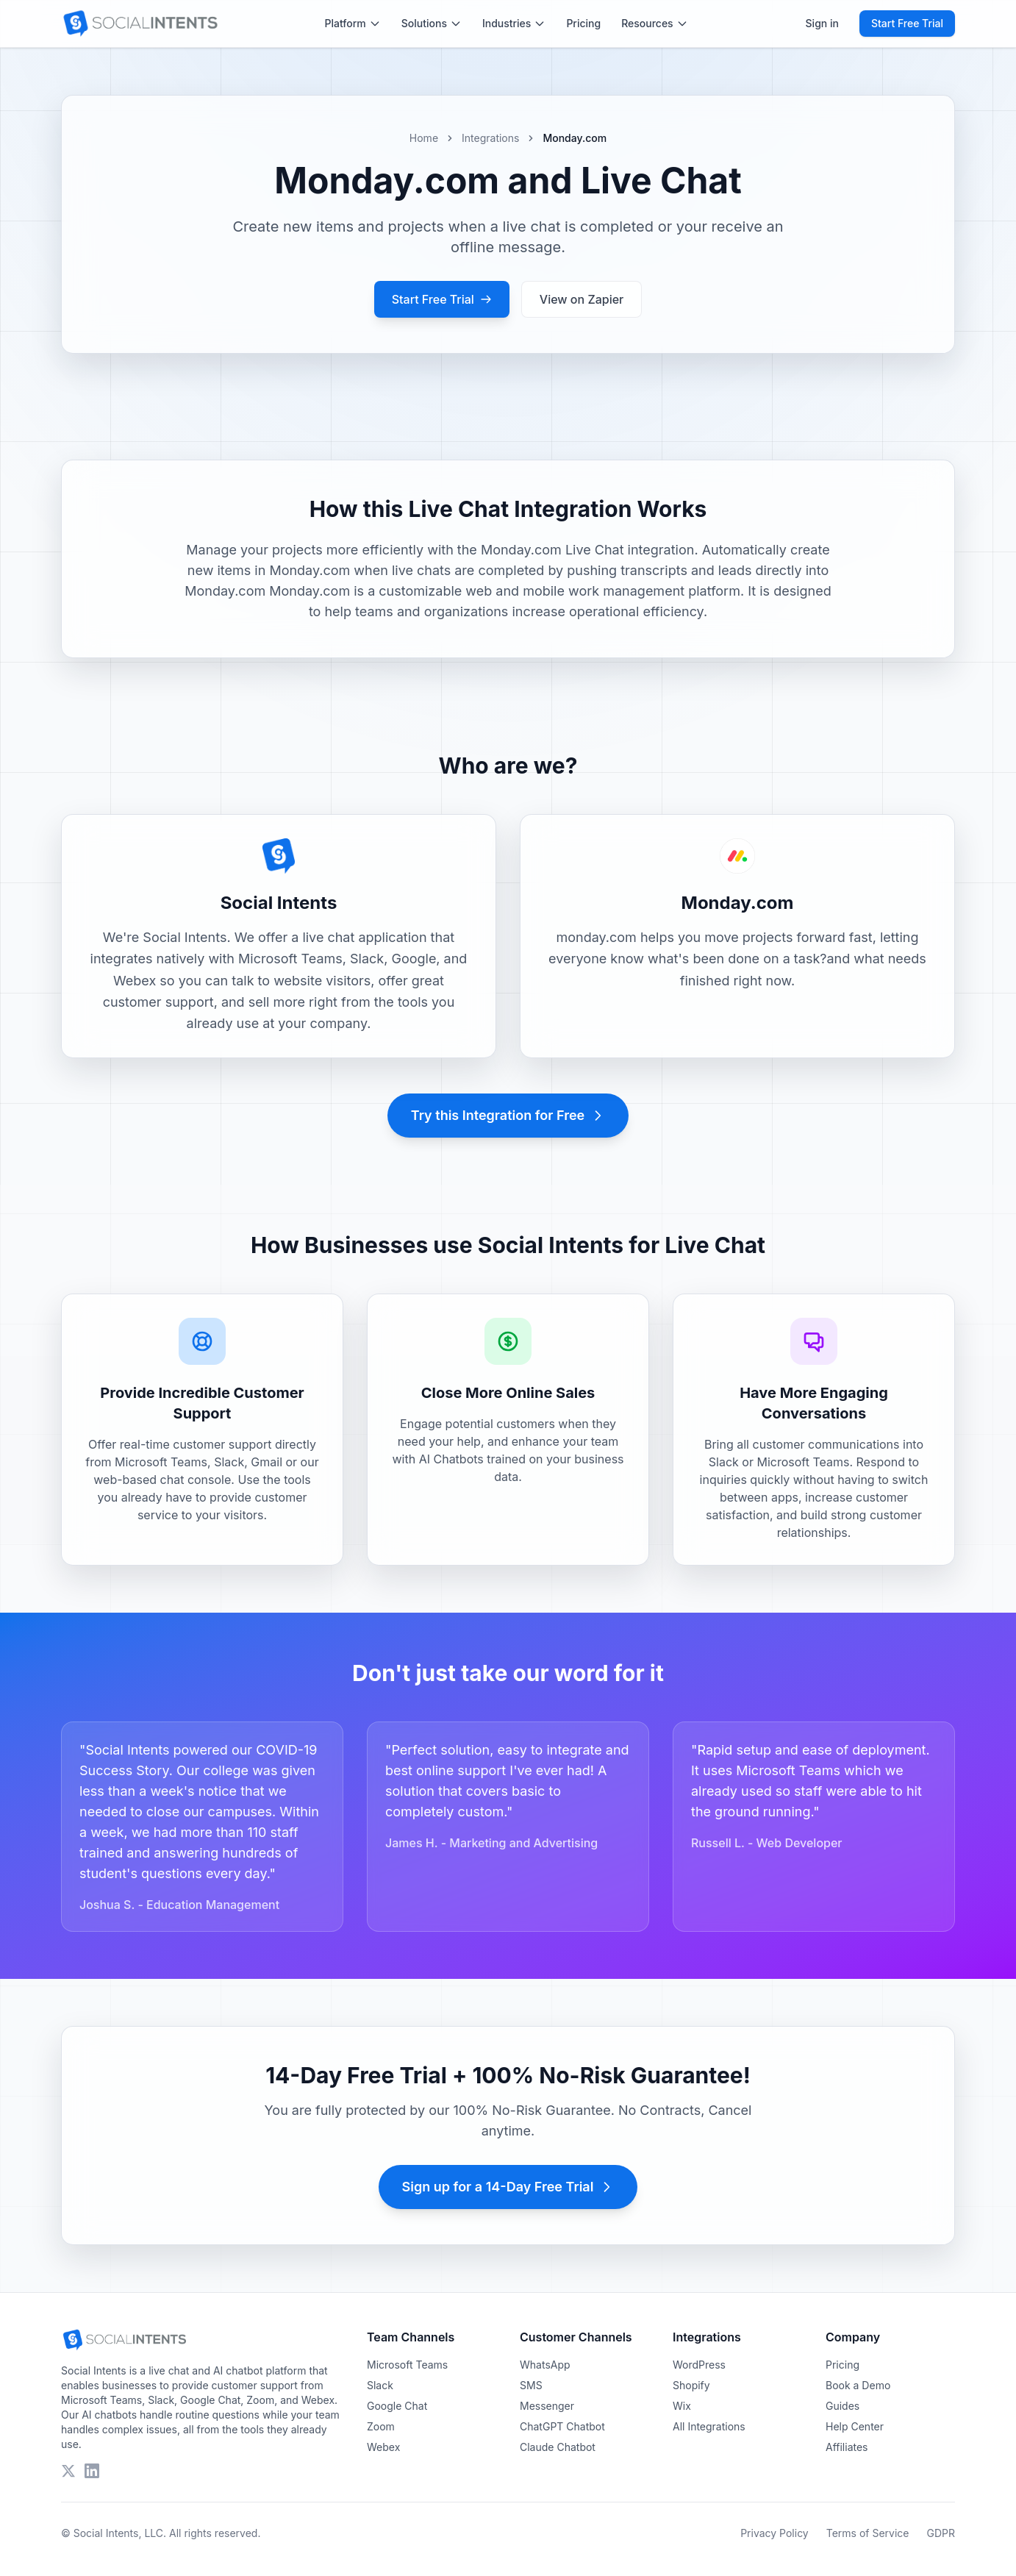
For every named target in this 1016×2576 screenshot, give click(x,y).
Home (423, 138)
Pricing (583, 23)
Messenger (547, 2406)
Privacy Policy (774, 2533)
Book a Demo (858, 2385)
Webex (383, 2447)
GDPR (941, 2533)
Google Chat (397, 2406)
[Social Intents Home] (140, 23)
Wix (682, 2406)
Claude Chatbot (557, 2447)
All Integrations (709, 2426)
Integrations (490, 138)
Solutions (431, 23)
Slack (380, 2385)
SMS (531, 2385)
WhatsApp (545, 2364)
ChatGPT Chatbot (562, 2426)
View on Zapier (581, 299)
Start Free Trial (907, 23)
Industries (513, 23)
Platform (353, 23)
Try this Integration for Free (508, 1115)
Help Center (855, 2426)
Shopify (691, 2385)
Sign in (822, 23)
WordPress (699, 2364)
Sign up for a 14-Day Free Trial (508, 2186)
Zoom (381, 2426)
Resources (654, 23)
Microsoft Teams (407, 2364)
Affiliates (847, 2447)
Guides (842, 2406)
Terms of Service (867, 2533)
